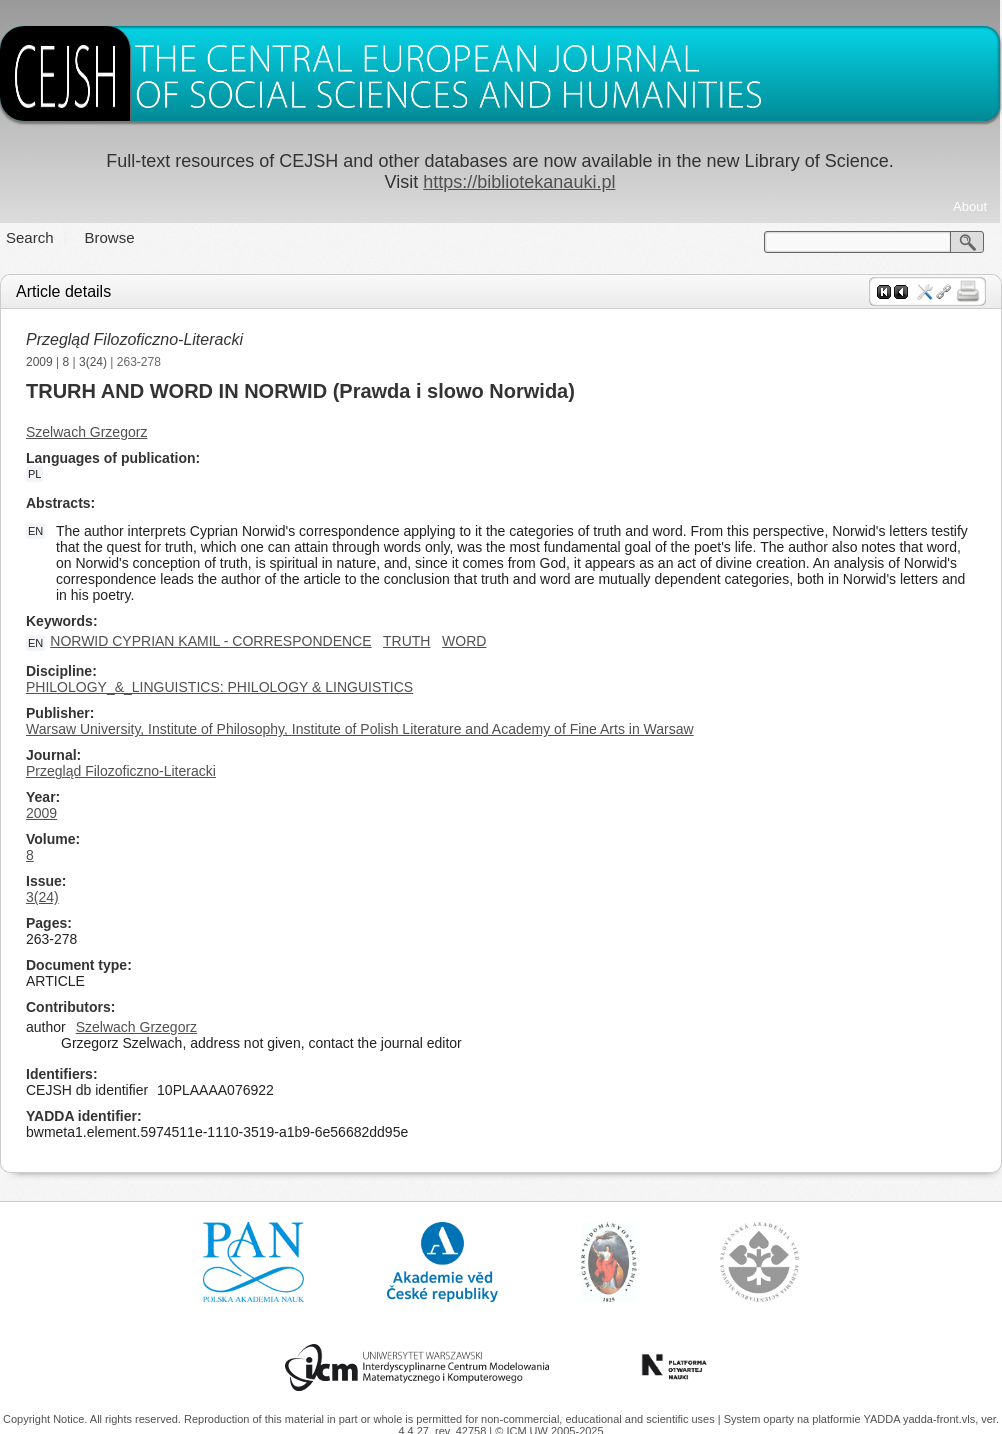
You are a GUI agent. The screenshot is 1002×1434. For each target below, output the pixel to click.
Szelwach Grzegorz (86, 432)
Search (30, 237)
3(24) (93, 362)
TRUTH (406, 641)
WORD (464, 641)
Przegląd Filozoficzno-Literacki (134, 339)
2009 (39, 362)
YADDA (883, 1419)
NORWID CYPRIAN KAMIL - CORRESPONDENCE (210, 641)
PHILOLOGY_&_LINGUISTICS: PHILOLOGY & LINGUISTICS (219, 687)
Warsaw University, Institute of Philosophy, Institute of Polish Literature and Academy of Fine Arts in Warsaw (360, 729)
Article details (63, 291)
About (970, 206)
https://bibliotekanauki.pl (519, 182)
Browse (110, 237)
